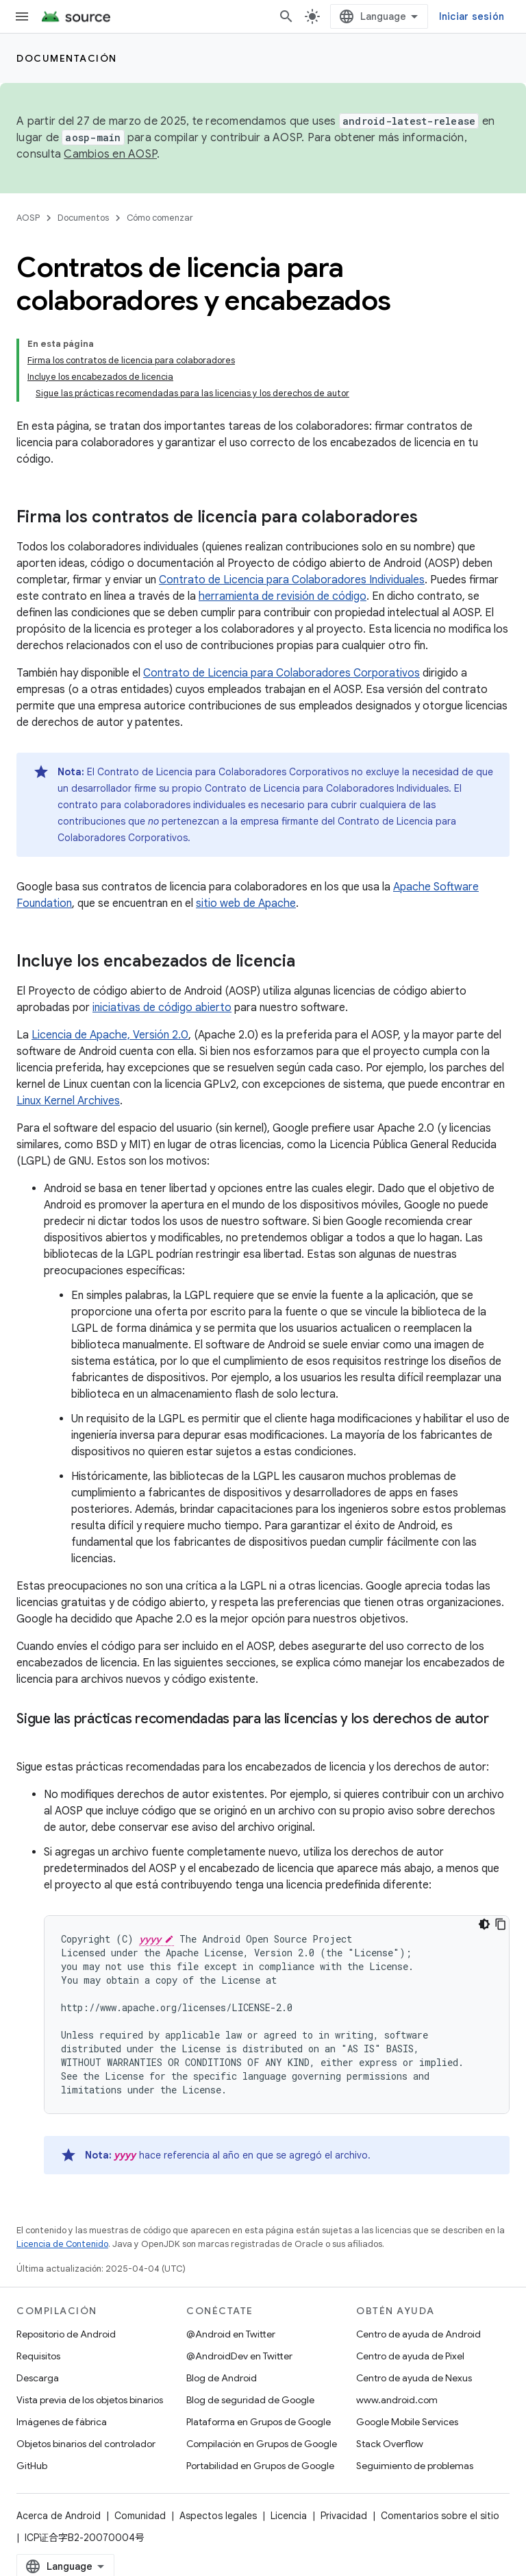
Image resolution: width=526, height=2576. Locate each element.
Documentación (66, 58)
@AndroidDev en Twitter (239, 2356)
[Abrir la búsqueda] (286, 16)
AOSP (28, 217)
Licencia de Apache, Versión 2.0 (110, 1035)
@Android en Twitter (230, 2334)
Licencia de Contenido (62, 2244)
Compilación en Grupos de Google (261, 2444)
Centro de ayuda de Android (418, 2334)
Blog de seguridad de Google (250, 2400)
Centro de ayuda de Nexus (414, 2378)
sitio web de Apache (246, 903)
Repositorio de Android (66, 2334)
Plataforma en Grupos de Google (258, 2422)
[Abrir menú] (22, 16)
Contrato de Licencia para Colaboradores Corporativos (281, 673)
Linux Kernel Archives (68, 1101)
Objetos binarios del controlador (85, 2444)
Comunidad (140, 2515)
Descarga (37, 2378)
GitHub (31, 2465)
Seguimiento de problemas (414, 2465)
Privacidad (344, 2515)
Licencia (289, 2515)
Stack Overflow (389, 2444)
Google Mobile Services (407, 2422)
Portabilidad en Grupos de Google (260, 2465)
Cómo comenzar (160, 217)
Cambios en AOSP (110, 154)
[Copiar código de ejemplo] (500, 1924)
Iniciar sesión (472, 16)
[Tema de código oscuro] (484, 1924)
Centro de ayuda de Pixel (410, 2356)
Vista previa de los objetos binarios (89, 2400)
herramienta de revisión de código (282, 596)
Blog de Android (221, 2378)
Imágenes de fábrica (61, 2422)
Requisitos (38, 2356)
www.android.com (397, 2400)
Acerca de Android (58, 2515)
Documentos (83, 217)
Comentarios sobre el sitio (440, 2515)
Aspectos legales (218, 2515)
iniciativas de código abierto (161, 1007)
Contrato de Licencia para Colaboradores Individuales (292, 580)
